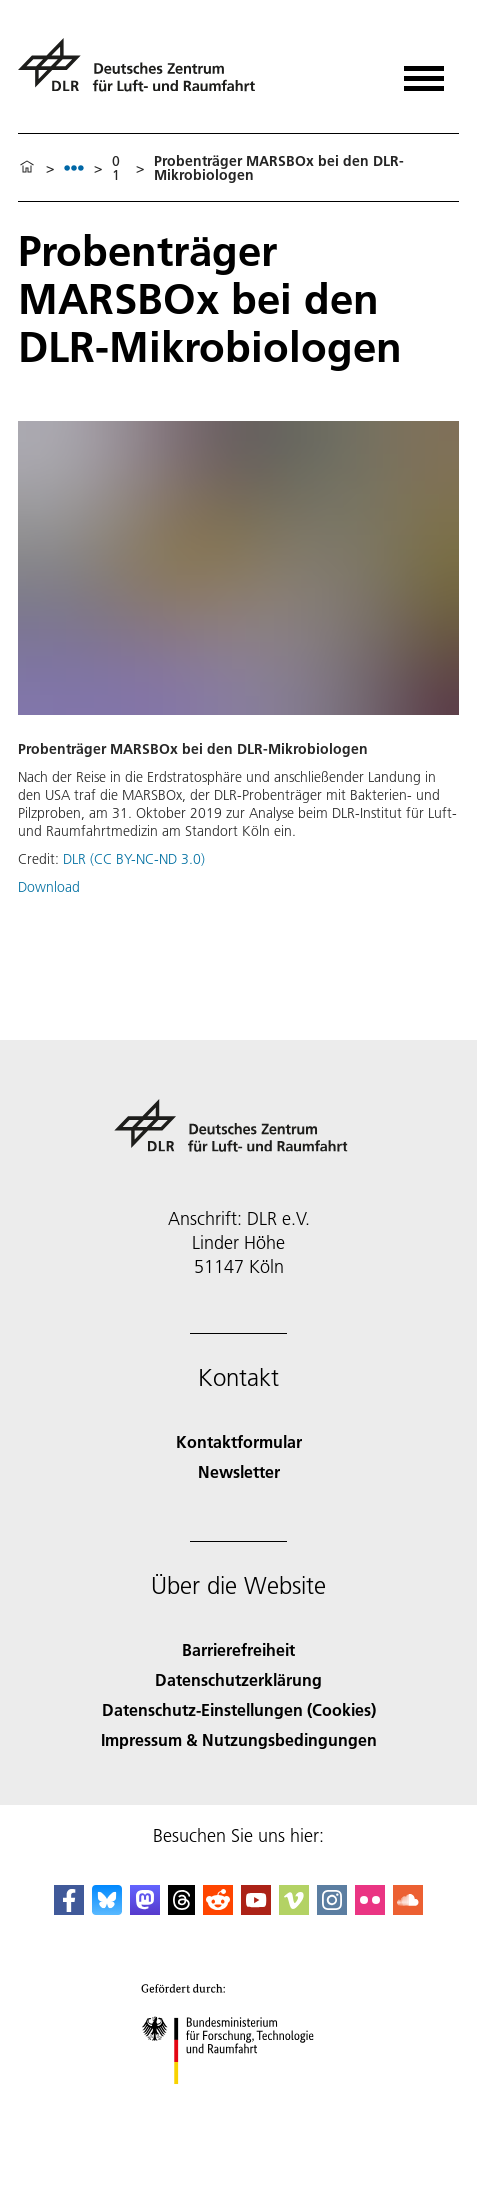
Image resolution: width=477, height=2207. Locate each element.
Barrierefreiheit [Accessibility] (238, 1649)
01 (116, 168)
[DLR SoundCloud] (408, 1908)
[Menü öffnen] (424, 71)
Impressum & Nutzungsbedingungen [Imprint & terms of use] (239, 1739)
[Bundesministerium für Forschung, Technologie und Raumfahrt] (238, 2101)
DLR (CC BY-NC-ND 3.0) (134, 859)
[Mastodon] (145, 1908)
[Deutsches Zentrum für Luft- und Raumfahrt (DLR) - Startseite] (144, 73)
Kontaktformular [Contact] (239, 1441)
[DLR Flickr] (370, 1908)
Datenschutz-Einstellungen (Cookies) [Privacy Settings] (239, 1709)
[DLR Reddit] (218, 1908)
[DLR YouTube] (256, 1908)
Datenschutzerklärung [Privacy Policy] (238, 1679)
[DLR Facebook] (69, 1908)
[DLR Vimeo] (294, 1908)
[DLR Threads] (182, 1908)
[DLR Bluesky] (107, 1908)
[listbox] (74, 167)
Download (49, 887)
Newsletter (239, 1471)
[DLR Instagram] (332, 1908)
